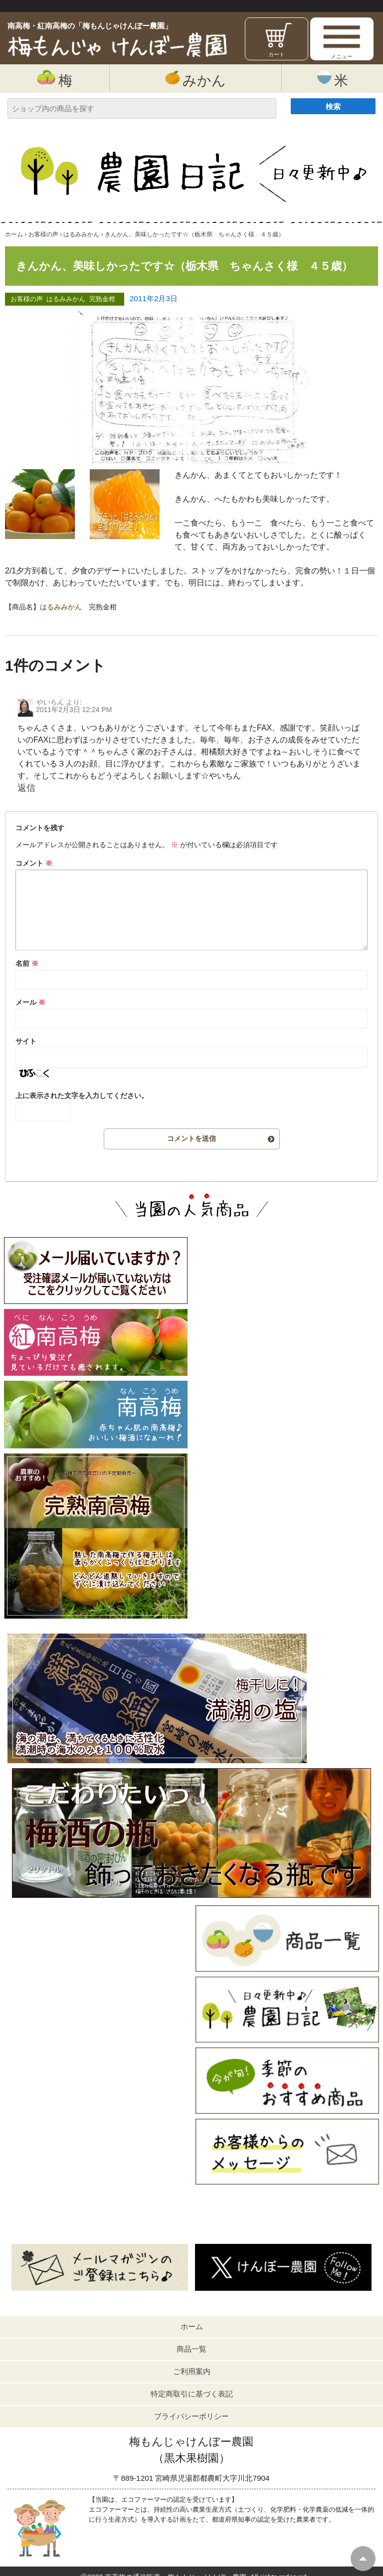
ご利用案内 (191, 2371)
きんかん (190, 499)
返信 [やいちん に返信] (26, 788)
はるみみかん (65, 299)
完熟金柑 (102, 299)
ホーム (192, 2326)
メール (30, 1002)
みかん (195, 79)
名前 (26, 963)
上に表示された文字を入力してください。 (81, 1096)
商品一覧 (191, 2349)
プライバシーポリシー (191, 2416)
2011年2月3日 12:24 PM (74, 710)
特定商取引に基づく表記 (192, 2394)
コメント (33, 863)
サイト (25, 1041)
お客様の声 (26, 299)
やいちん (50, 702)
